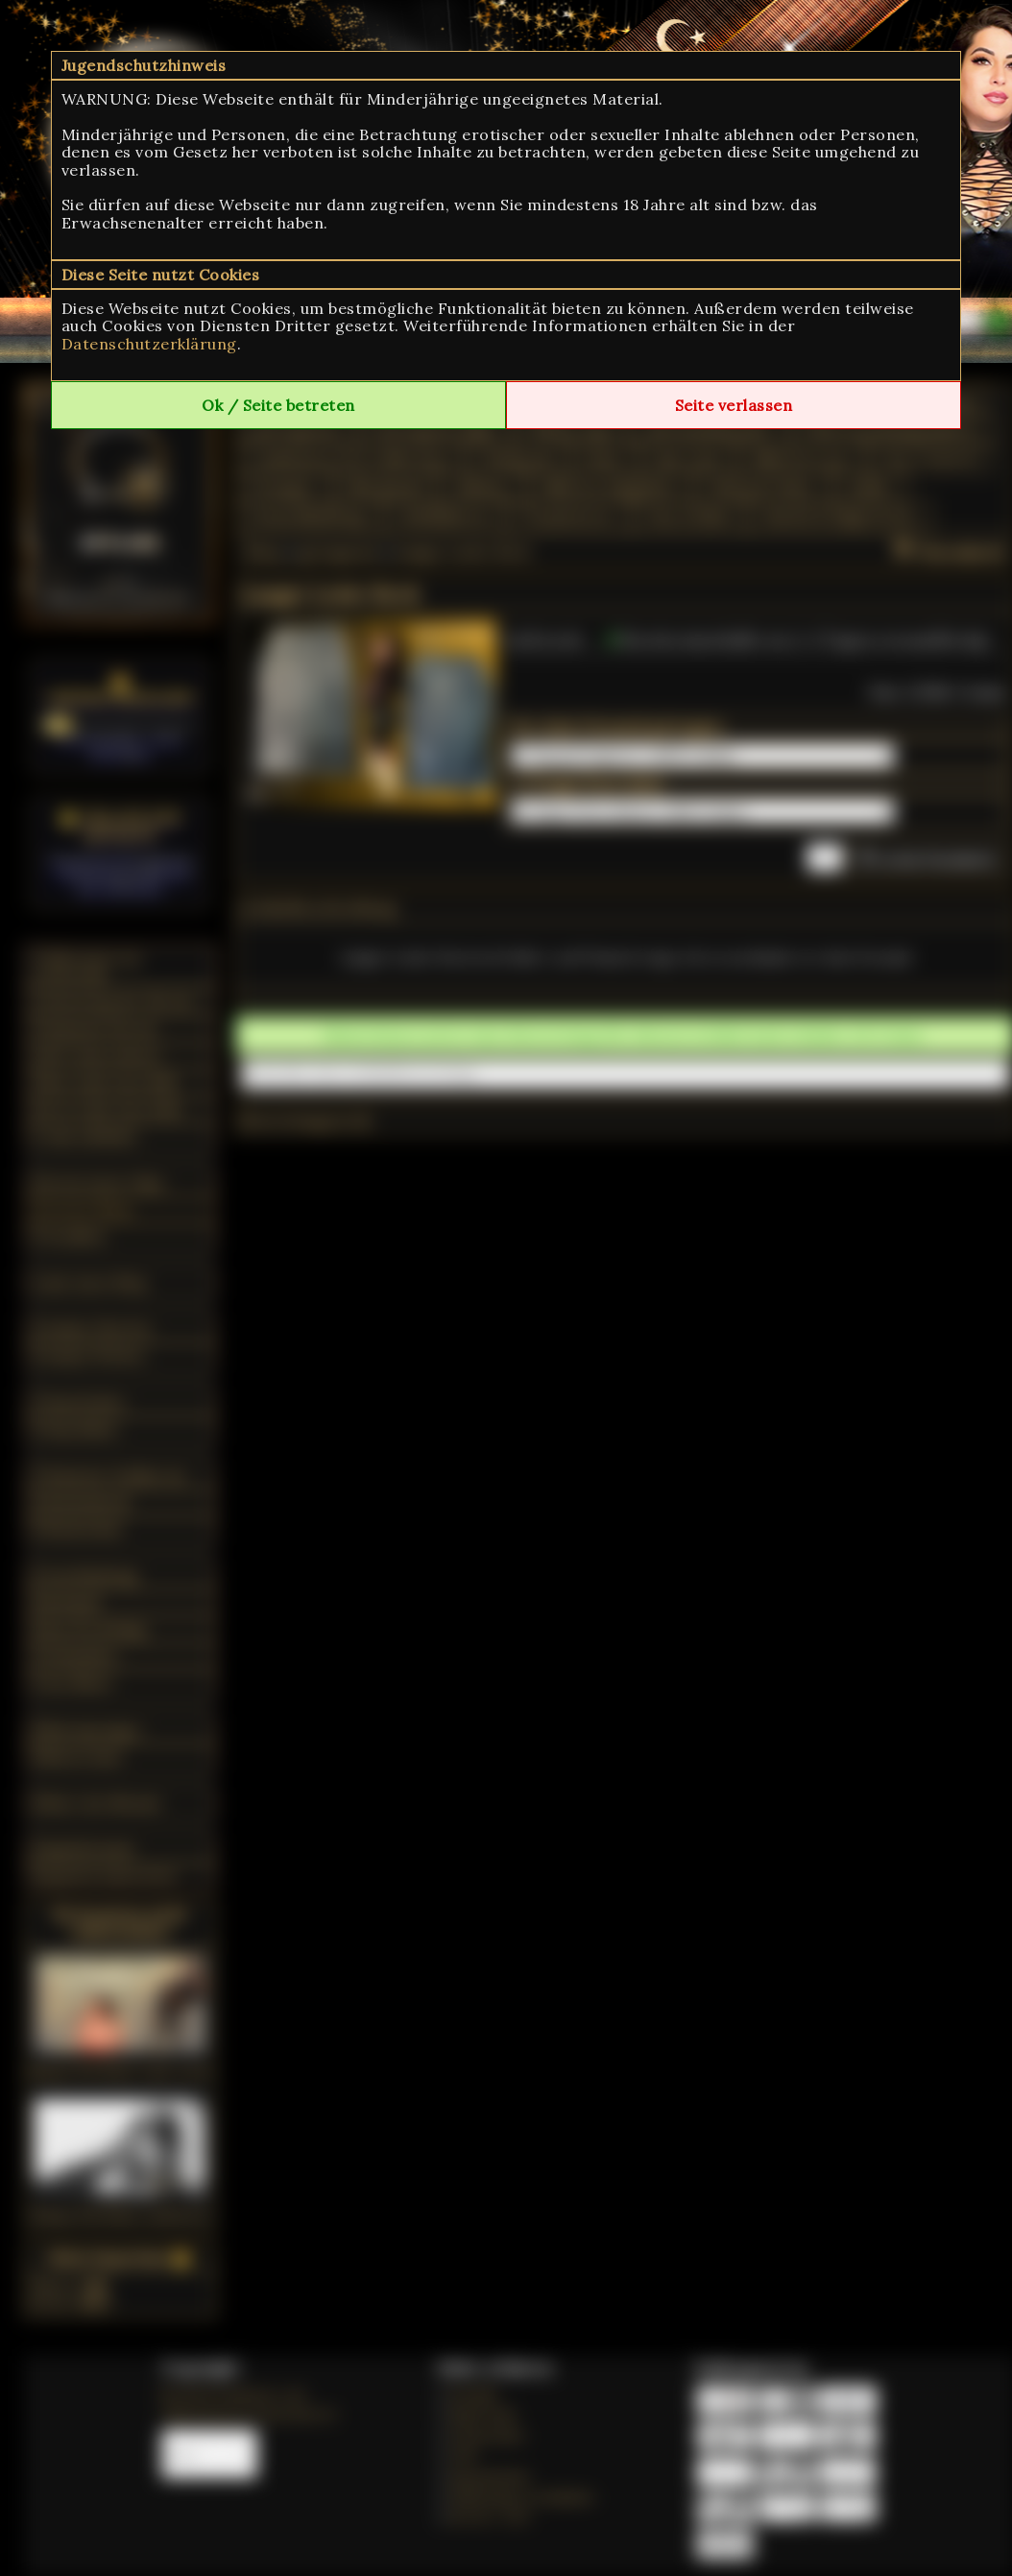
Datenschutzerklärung (149, 343)
